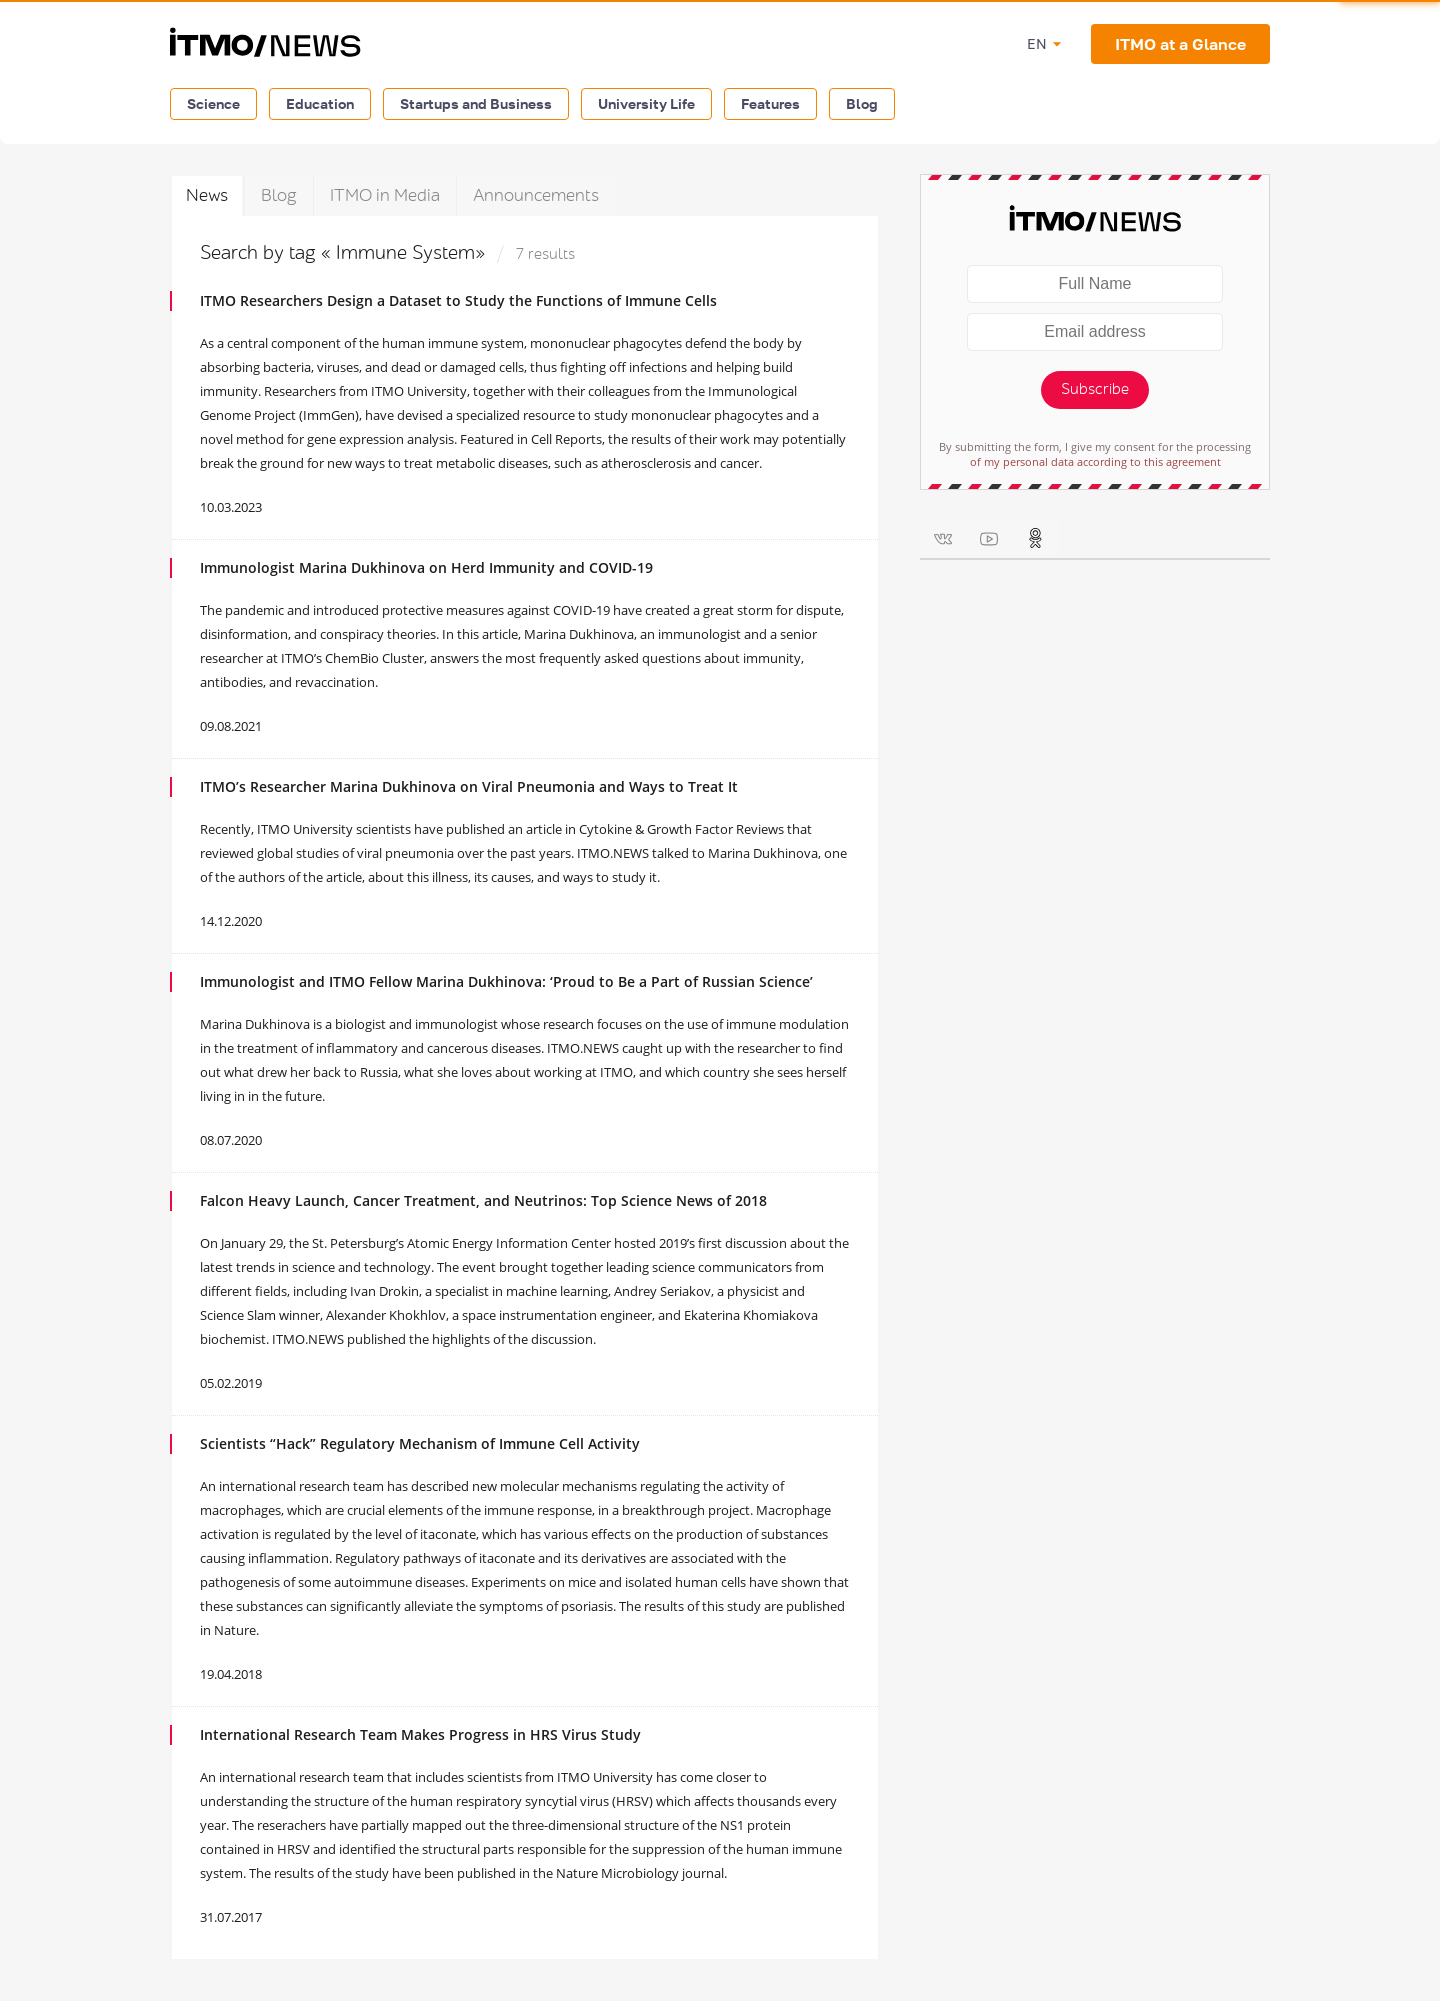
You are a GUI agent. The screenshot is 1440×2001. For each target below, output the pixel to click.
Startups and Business (476, 103)
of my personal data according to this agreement (1095, 461)
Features (770, 103)
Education (320, 103)
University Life (646, 103)
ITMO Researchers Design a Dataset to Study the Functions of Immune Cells (458, 300)
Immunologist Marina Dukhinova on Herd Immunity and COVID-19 (426, 567)
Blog (862, 103)
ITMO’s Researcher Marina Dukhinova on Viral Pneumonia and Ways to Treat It (469, 786)
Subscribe (1095, 389)
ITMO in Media (385, 195)
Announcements (536, 195)
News (207, 195)
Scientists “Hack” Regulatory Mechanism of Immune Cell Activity (420, 1443)
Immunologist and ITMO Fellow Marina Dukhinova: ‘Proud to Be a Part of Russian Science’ (506, 981)
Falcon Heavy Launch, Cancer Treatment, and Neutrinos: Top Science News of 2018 (483, 1200)
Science (213, 103)
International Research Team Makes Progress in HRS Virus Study (420, 1734)
